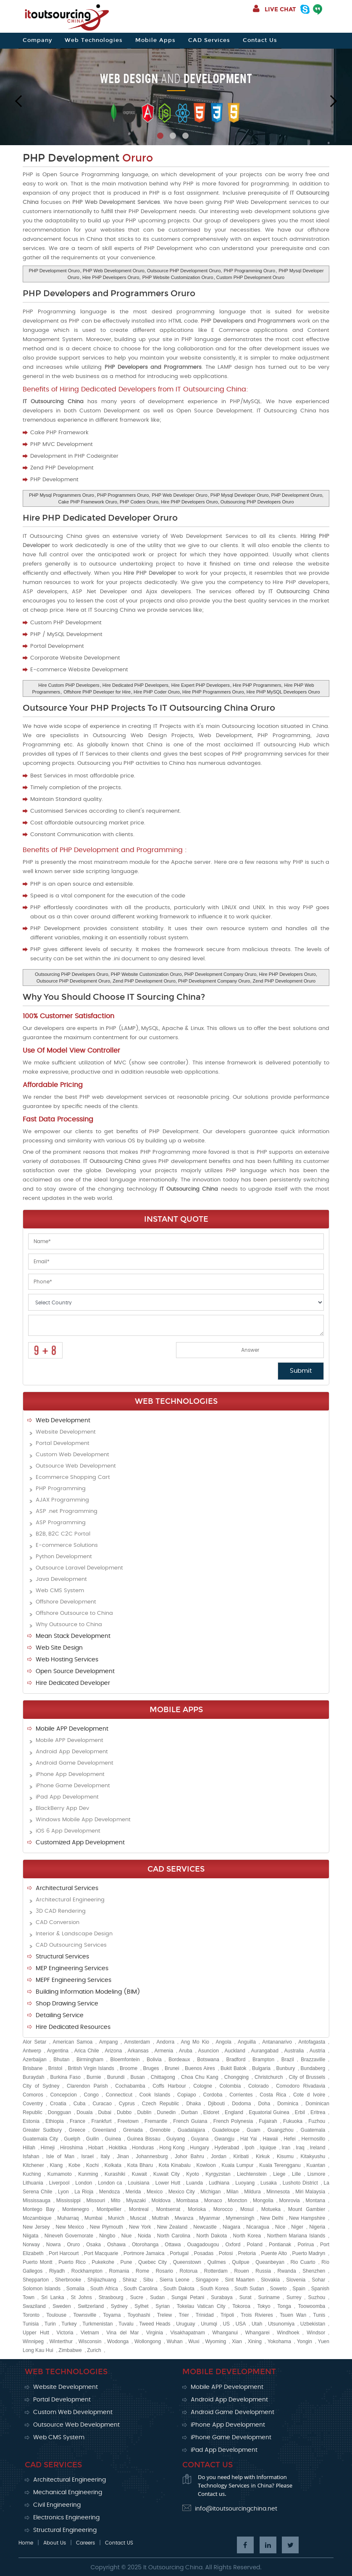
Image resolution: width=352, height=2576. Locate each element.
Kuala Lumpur (237, 2165)
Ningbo (107, 2236)
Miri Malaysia (310, 2192)
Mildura (252, 2192)
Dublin (144, 2112)
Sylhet (141, 2306)
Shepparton (36, 2280)
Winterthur (61, 2341)
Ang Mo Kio (195, 2042)
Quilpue (240, 2262)
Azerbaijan (35, 2059)
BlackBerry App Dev (62, 1808)
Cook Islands (155, 2095)
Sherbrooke (68, 2280)
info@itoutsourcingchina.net (236, 2509)
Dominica (287, 2104)
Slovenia (295, 2280)
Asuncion (208, 2051)
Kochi (92, 2165)
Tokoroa (241, 2306)
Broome (128, 2068)
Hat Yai (248, 2139)
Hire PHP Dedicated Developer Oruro (100, 518)
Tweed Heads (154, 2324)
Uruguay (185, 2324)
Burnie (94, 2077)
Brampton (263, 2059)
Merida (133, 2192)
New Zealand (172, 2227)
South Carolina (140, 2289)
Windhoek (288, 2333)
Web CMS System (60, 1590)
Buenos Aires (200, 2068)
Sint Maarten (240, 2280)
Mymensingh (240, 2218)
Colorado (258, 2086)
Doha (264, 2104)
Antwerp (32, 2051)
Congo (91, 2095)
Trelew (164, 2315)
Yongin (304, 2341)
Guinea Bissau (143, 2139)
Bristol (55, 2068)
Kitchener (33, 2165)
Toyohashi (138, 2315)
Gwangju (224, 2139)
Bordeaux (179, 2059)
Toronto (31, 2315)
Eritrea (317, 2112)
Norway (31, 2244)
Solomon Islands (41, 2289)
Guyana (199, 2139)
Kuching (32, 2174)
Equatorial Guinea (269, 2112)
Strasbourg (111, 2297)
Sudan (157, 2297)
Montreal (139, 2209)
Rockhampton (86, 2271)
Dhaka (193, 2104)
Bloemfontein (125, 2059)
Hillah (29, 2148)
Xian (237, 2341)
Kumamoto (59, 2174)
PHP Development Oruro (54, 270)
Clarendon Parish (87, 2086)
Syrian (162, 2306)
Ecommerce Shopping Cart (73, 1477)
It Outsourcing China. (173, 2568)
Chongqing (236, 2077)
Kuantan (316, 2165)
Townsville (84, 2315)
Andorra (165, 2042)
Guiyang (175, 2139)
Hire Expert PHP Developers (200, 685)
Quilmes (217, 2262)
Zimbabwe (69, 2350)
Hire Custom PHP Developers (68, 685)
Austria (317, 2051)
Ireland (318, 2148)
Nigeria (317, 2227)
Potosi (226, 2253)
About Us (54, 2542)
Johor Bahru (189, 2156)
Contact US (119, 2542)
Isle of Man (60, 2156)
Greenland (104, 2130)
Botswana (208, 2059)
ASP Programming (61, 1522)
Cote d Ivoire (309, 2095)
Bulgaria (261, 2068)
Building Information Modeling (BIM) (88, 1992)
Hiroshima (71, 2148)
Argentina (57, 2051)
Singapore (207, 2280)
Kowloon (206, 2165)
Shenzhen (313, 2271)
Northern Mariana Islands (296, 2236)
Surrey (293, 2297)
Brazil (287, 2059)
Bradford (235, 2059)
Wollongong (147, 2341)
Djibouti (216, 2104)
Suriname (269, 2297)
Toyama (112, 2315)
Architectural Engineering (70, 1900)
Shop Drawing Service (67, 2004)
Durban (189, 2112)
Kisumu (285, 2156)
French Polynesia (233, 2121)
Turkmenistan (97, 2324)
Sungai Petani (187, 2297)
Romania (119, 2271)
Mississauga (36, 2200)
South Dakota (178, 2289)
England (234, 2112)
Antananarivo (277, 2042)
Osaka (93, 2244)
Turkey (68, 2324)
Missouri (95, 2200)
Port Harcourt (64, 2253)
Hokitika (118, 2148)
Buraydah (33, 2077)
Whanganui (225, 2333)
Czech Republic (160, 2104)
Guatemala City (40, 2139)
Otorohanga (145, 2244)
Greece (77, 2130)
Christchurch (269, 2077)
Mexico (155, 2192)
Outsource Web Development (76, 1466)
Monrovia (289, 2200)
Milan (232, 2192)
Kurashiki (115, 2174)
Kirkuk (263, 2156)
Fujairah (268, 2121)
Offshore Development (66, 1602)
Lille (296, 2174)
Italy (105, 2156)
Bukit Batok (234, 2068)
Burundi (115, 2077)
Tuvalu (126, 2324)
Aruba (185, 2051)
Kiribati (241, 2156)
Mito (116, 2200)
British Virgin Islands (91, 2068)
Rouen (241, 2271)
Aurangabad (264, 2051)
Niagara (231, 2227)
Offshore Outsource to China (74, 1613)
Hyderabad (227, 2148)
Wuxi (193, 2341)
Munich (116, 2218)
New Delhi (272, 2218)
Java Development (61, 1579)
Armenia (163, 2051)
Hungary (199, 2148)
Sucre (136, 2297)
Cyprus (127, 2104)
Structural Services (62, 1957)
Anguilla (247, 2042)
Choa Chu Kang (199, 2077)
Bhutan (61, 2059)
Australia (294, 2051)
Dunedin (166, 2112)
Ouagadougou (203, 2244)
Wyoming (215, 2341)
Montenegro (75, 2209)
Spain (298, 2289)
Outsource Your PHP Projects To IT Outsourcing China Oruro (149, 708)
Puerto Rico (72, 2262)
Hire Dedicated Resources (73, 2027)
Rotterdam (216, 2271)
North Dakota (212, 2236)
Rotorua (189, 2271)
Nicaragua (257, 2227)
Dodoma (241, 2104)
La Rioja (83, 2192)
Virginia (154, 2333)
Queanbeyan (269, 2262)
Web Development (63, 1421)
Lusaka (268, 2183)
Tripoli (227, 2315)
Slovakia (270, 2280)
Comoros (33, 2095)
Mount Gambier (306, 2209)
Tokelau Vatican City (201, 2306)
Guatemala (313, 2130)
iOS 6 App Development (68, 1831)
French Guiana (190, 2121)
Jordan (218, 2156)
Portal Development (62, 1443)
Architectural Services (67, 1888)
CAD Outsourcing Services (71, 1945)
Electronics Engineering (66, 2518)
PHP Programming (61, 1488)
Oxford (233, 2244)
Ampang (108, 2042)
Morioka (197, 2209)
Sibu (148, 2280)
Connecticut (119, 2095)
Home (25, 2542)
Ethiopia (54, 2121)
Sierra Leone (174, 2280)
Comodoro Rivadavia (300, 2086)
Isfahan (31, 2156)
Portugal (179, 2253)
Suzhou (317, 2297)
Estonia (31, 2121)
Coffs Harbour (169, 2086)
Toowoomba (312, 2306)
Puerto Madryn (309, 2253)
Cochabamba (130, 2086)
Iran (286, 2148)
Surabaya (221, 2297)
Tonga (284, 2306)
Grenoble (160, 2130)
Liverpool (59, 2183)
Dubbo (124, 2112)
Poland (255, 2244)
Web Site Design (59, 1648)
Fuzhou (316, 2121)
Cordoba (212, 2095)
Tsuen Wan (293, 2315)
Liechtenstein (252, 2174)
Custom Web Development (72, 1454)
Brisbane (32, 2068)
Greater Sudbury (42, 2130)
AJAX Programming (62, 1500)
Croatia (58, 2104)
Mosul (247, 2209)
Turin (50, 2324)
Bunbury (285, 2068)
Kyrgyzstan (217, 2174)
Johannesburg (152, 2156)
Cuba (80, 2104)
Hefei (290, 2139)
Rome (142, 2271)
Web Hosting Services (67, 1660)
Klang (56, 2165)
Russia (263, 2271)
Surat (245, 2297)
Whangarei (257, 2333)
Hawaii (270, 2139)
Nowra (53, 2244)
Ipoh (249, 2148)
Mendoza (109, 2192)
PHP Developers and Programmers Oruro (109, 293)
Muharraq (68, 2218)
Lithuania (33, 2183)
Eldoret (211, 2112)
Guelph (72, 2139)
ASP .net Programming (66, 1511)
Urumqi (209, 2324)
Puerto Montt (38, 2262)
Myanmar (209, 2218)
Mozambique (37, 2218)
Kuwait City (166, 2174)
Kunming (88, 2174)
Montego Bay (39, 2209)
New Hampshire (307, 2218)
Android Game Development (74, 1763)
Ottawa (173, 2244)
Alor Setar (34, 2042)
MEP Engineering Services (72, 1968)
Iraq (300, 2148)
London (83, 2183)
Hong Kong (171, 2148)
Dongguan (59, 2112)
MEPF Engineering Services (73, 1980)
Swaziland (34, 2306)
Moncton (237, 2200)
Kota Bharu (140, 2165)
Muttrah (160, 2218)
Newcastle (204, 2227)
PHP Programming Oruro (249, 270)
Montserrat (168, 2209)
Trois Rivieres (257, 2315)
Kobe (74, 2165)
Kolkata (113, 2165)
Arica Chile (86, 2051)
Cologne (202, 2086)
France (77, 2121)
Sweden (62, 2306)
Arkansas (138, 2051)
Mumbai (93, 2218)
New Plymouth (106, 2227)
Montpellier (109, 2209)
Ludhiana (219, 2183)
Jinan (123, 2156)
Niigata (30, 2236)
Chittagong (163, 2077)
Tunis (319, 2315)
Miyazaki (136, 2200)
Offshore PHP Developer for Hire (97, 691)
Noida (144, 2236)
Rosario (164, 2271)
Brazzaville (313, 2059)
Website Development (66, 1432)
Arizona (113, 2051)
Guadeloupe (225, 2130)
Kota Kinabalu (175, 2165)
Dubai (104, 2112)
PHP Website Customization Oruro (177, 277)
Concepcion (63, 2095)
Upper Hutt (36, 2333)
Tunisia (31, 2324)
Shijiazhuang (101, 2280)
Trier (184, 2315)
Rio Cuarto (302, 2262)
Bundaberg (313, 2068)
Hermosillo (314, 2139)
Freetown (128, 2121)
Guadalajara (191, 2130)
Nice (280, 2227)
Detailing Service (60, 2015)
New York (140, 2227)
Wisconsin (90, 2341)
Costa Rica (273, 2095)
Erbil (300, 2112)
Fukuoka (292, 2121)
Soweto (278, 2289)
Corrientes (240, 2095)
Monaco (213, 2200)
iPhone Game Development (73, 1786)
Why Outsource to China (69, 1624)
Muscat (138, 2218)
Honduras (143, 2148)
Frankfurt (102, 2121)
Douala (84, 2112)
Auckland (234, 2051)
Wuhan (175, 2341)
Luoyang (245, 2183)
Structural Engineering (65, 2530)
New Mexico (70, 2227)
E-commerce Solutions (67, 1545)
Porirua (305, 2244)
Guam (253, 2130)
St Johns (81, 2297)
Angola (223, 2042)
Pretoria (247, 2253)
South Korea (214, 2289)
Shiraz (130, 2280)
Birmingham (89, 2059)
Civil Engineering (57, 2505)
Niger (297, 2227)
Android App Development (72, 1752)
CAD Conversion (57, 1922)
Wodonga (118, 2341)
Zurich (94, 2350)
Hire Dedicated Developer (73, 1683)
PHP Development (88, 158)
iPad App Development (67, 1797)
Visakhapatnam (187, 2333)
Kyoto (192, 2174)
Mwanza (184, 2218)
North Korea (247, 2236)
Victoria (65, 2333)
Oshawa (116, 2244)
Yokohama (279, 2341)
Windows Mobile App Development (83, 1819)
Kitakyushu (313, 2156)
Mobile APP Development (72, 1729)
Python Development (64, 1556)
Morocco (223, 2209)
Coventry (33, 2104)
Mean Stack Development (73, 1636)
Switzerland (91, 2306)
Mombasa (187, 2200)
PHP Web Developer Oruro (179, 495)
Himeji (48, 2148)
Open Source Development (75, 1671)
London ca (110, 2183)
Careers (85, 2542)
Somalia (75, 2289)
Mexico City (181, 2192)
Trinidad (205, 2315)
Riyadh (57, 2271)
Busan (138, 2077)
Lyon (63, 2192)
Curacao (101, 2104)
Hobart (95, 2148)
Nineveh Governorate (69, 2236)
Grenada (133, 2130)
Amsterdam (137, 2042)
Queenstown (187, 2262)
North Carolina (173, 2236)
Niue (126, 2236)
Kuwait (139, 2174)
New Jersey (36, 2227)
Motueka (271, 2209)
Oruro (73, 2244)
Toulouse (56, 2315)
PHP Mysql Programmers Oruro (61, 495)
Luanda (194, 2183)
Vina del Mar (122, 2333)
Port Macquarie (101, 2253)
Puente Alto (273, 2253)
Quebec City (152, 2262)
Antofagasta (311, 2042)
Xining (255, 2341)
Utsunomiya (281, 2324)
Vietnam (90, 2333)
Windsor (316, 2333)
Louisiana (138, 2183)
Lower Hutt (167, 2183)
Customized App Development (80, 1843)
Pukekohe (103, 2262)
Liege (279, 2174)
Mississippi (68, 2200)
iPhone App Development (70, 1774)
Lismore (316, 2174)
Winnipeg (33, 2341)
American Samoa (72, 2042)
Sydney (119, 2306)
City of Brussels (307, 2077)
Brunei (172, 2068)
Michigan (210, 2192)
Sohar (318, 2280)
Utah (257, 2324)
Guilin (92, 2139)
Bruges (151, 2068)
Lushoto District (300, 2183)
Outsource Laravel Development (79, 1568)
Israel (87, 2156)
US (226, 2324)
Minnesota (277, 2192)
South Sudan (249, 2289)
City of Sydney (41, 2086)
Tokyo (263, 2306)
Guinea (113, 2139)
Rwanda (287, 2271)
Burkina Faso (65, 2077)
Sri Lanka (52, 2297)
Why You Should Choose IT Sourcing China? (114, 997)
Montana (315, 2200)
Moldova (161, 2200)
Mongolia (263, 2200)
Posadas (203, 2253)
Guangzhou (281, 2130)
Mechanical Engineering (67, 2492)
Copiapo (186, 2095)
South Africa (104, 2289)
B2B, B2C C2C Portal (63, 1534)
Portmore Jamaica (143, 2253)
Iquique (268, 2148)
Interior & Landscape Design (74, 1934)
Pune (126, 2262)
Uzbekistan (312, 2324)
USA (241, 2324)
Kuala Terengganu (279, 2165)
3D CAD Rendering (61, 1911)
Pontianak (280, 2244)
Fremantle (155, 2121)
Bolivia (154, 2059)
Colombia (230, 2086)
